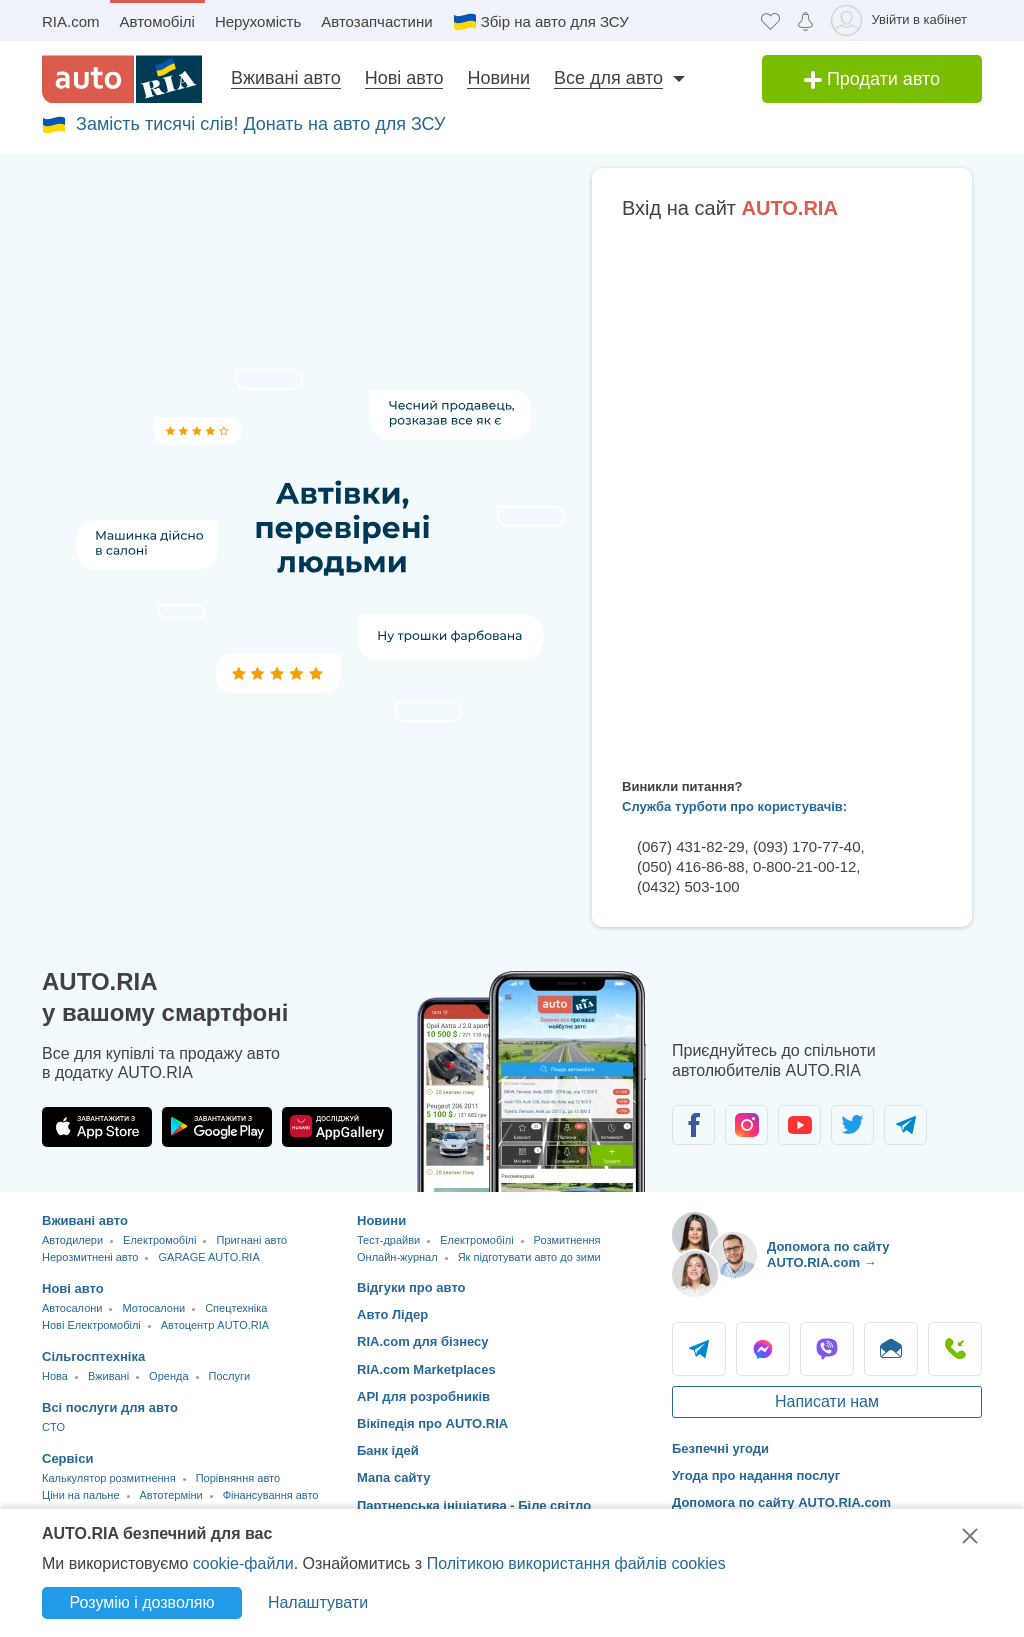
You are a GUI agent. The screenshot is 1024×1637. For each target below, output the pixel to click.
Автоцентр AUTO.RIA (215, 1325)
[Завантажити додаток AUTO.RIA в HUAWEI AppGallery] (337, 1127)
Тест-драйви (388, 1240)
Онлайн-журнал (397, 1257)
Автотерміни (171, 1495)
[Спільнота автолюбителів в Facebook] (693, 1125)
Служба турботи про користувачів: (734, 806)
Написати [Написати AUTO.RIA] (891, 1349)
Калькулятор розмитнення (109, 1478)
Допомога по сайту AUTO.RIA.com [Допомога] (781, 1502)
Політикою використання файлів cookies (576, 1563)
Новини (498, 78)
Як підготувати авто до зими (529, 1257)
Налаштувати (318, 1602)
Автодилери (72, 1240)
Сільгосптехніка (93, 1356)
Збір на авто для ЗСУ (555, 21)
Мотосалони (153, 1308)
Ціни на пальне (81, 1495)
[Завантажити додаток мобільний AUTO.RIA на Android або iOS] (532, 1081)
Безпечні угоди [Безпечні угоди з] (720, 1448)
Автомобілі (157, 21)
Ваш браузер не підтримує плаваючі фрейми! (782, 495)
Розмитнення (567, 1240)
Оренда (168, 1376)
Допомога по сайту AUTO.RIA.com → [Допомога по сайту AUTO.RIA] (828, 1254)
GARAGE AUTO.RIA (208, 1257)
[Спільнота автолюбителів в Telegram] (905, 1125)
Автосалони (72, 1308)
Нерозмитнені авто (90, 1257)
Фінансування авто (271, 1495)
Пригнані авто (251, 1240)
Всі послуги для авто (110, 1407)
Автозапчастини (376, 21)
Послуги (230, 1376)
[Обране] (770, 20)
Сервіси (67, 1458)
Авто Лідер (392, 1314)
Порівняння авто (238, 1478)
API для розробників (423, 1396)
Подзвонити (955, 1349)
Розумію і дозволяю (142, 1602)
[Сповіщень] (805, 20)
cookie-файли (243, 1563)
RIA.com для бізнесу (423, 1341)
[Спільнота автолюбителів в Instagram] (746, 1125)
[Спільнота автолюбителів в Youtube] (799, 1125)
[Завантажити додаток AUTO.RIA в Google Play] (217, 1127)
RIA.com (71, 21)
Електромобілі (159, 1240)
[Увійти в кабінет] (902, 20)
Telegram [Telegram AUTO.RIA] (699, 1349)
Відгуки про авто (411, 1287)
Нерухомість (258, 21)
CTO (53, 1427)
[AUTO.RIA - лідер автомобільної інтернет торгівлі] (122, 79)
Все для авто (608, 78)
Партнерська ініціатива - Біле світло (474, 1505)
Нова (55, 1376)
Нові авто (404, 78)
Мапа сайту (393, 1477)
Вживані (108, 1376)
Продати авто (872, 79)
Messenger (763, 1349)
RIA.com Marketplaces (426, 1369)
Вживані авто (286, 78)
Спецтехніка (236, 1308)
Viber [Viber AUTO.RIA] (827, 1349)
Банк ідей (388, 1450)
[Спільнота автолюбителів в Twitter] (852, 1125)
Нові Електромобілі (91, 1325)
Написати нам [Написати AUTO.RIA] (827, 1401)
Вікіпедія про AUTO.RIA (432, 1423)
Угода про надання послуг (756, 1475)
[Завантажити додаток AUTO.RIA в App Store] (97, 1127)
